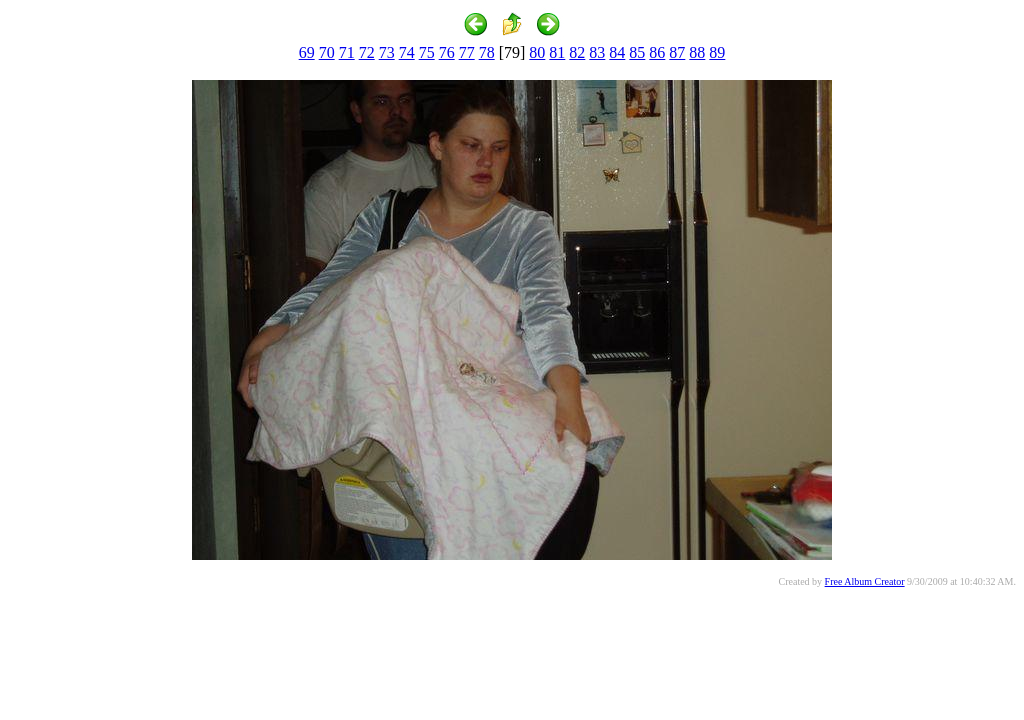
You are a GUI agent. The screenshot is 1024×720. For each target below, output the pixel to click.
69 (307, 52)
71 (347, 52)
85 (637, 52)
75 (427, 52)
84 (617, 52)
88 (697, 52)
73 (387, 52)
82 (577, 52)
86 (657, 52)
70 (327, 52)
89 (717, 52)
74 (407, 52)
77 (467, 52)
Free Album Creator (865, 581)
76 (447, 52)
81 (557, 52)
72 (367, 52)
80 (537, 52)
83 (597, 52)
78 (487, 52)
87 (677, 52)
